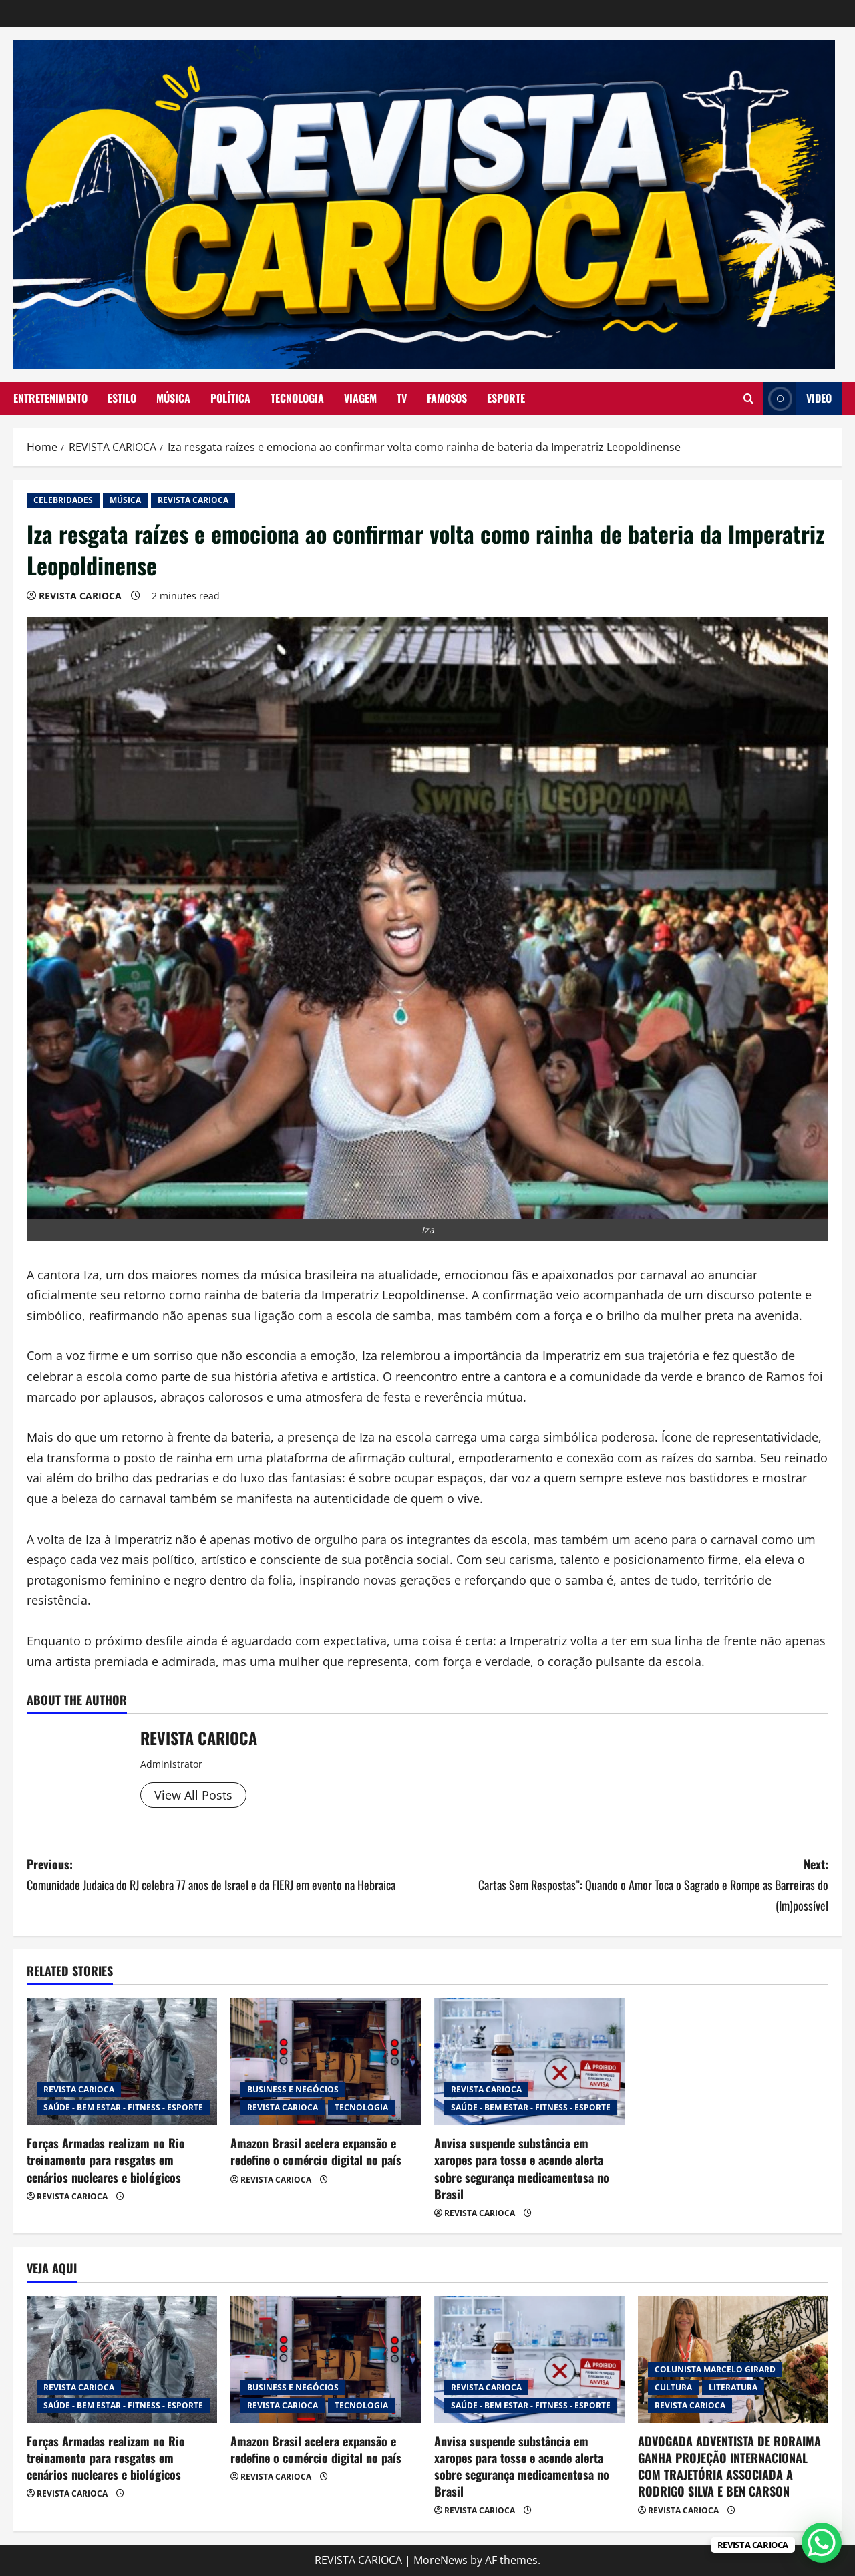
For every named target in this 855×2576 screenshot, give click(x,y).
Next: (628, 1885)
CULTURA (673, 2387)
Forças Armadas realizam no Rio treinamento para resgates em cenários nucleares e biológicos (106, 2159)
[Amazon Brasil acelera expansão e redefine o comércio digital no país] (325, 2061)
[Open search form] (748, 398)
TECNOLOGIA (297, 398)
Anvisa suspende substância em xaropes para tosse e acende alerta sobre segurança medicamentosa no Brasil (521, 2168)
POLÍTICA (230, 398)
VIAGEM (360, 398)
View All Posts (193, 1795)
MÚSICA (173, 398)
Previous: (227, 1875)
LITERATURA (733, 2387)
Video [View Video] (797, 398)
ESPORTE (506, 398)
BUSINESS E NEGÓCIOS (293, 2089)
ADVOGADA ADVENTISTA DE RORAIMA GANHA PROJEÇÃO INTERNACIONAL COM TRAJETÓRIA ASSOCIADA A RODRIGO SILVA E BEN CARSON (729, 2466)
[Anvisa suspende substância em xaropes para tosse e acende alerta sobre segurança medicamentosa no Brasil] (529, 2061)
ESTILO (122, 398)
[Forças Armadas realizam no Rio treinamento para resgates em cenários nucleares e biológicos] (122, 2061)
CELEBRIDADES (63, 500)
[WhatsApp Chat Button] (822, 2543)
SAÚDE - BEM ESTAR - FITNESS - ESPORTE (123, 2107)
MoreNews (440, 2560)
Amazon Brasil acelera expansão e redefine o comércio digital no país (315, 2151)
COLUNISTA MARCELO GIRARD (715, 2369)
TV (402, 398)
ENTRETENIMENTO (50, 398)
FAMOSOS (447, 398)
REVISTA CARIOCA (193, 500)
